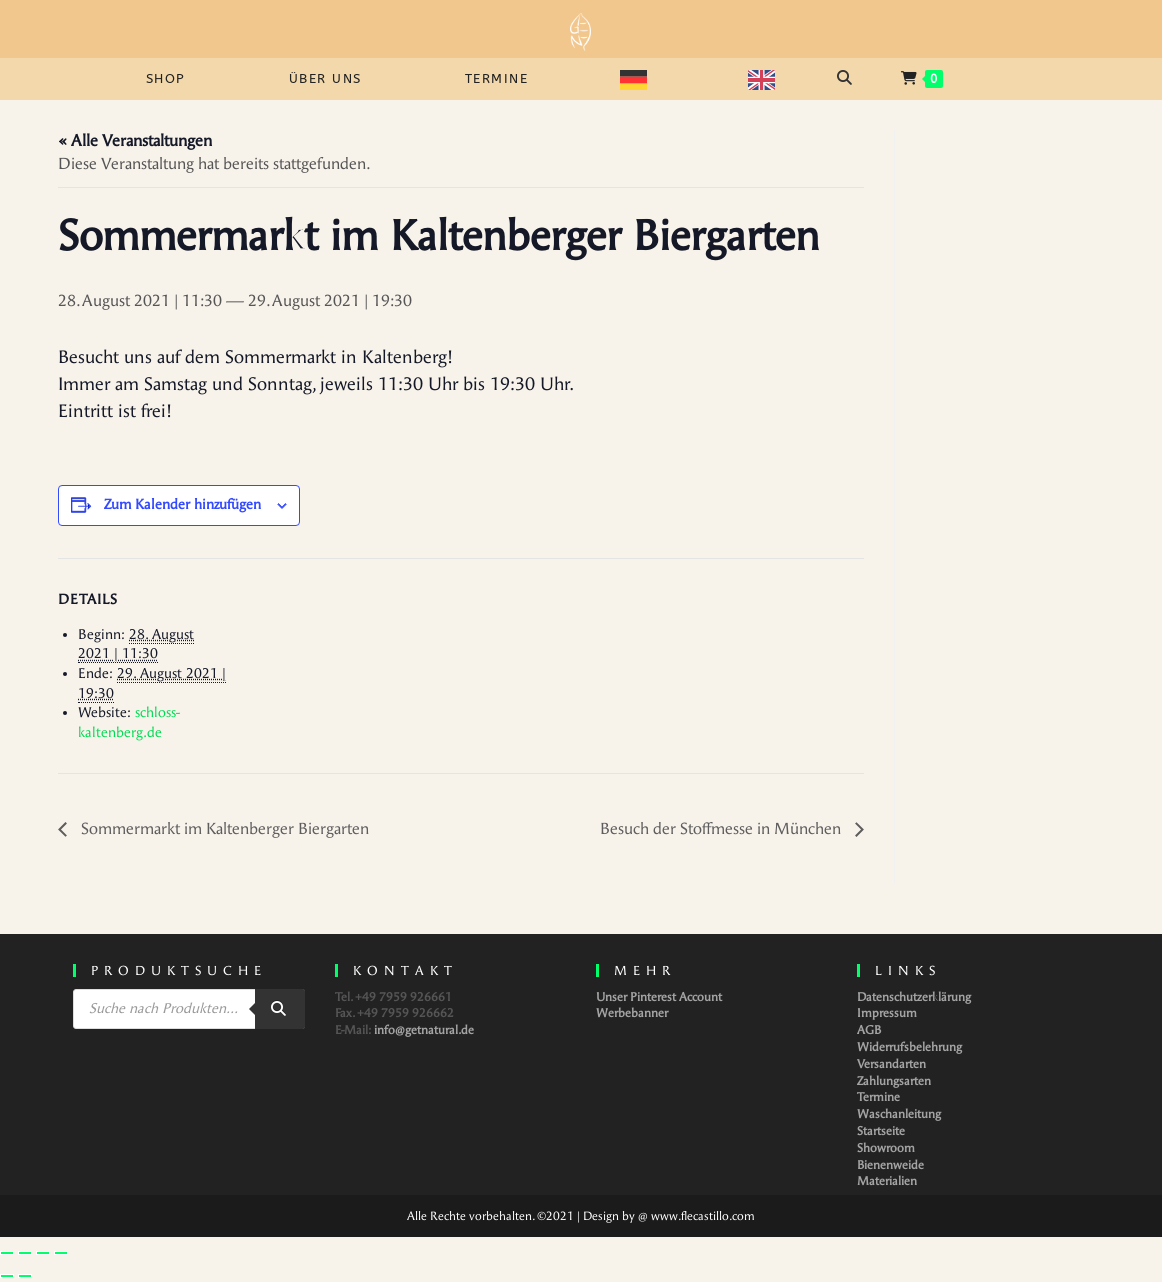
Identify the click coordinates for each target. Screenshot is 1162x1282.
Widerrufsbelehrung (909, 1047)
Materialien (887, 1181)
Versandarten (891, 1064)
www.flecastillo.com (703, 1216)
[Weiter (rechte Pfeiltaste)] (25, 1276)
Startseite (881, 1131)
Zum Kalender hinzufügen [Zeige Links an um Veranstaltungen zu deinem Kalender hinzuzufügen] (182, 504)
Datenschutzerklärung (914, 997)
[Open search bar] (847, 78)
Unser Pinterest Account (659, 997)
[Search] (280, 1009)
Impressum (887, 1013)
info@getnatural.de (424, 1030)
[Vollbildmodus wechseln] (25, 1253)
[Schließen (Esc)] (61, 1253)
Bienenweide (890, 1165)
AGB (869, 1030)
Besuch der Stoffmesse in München (722, 828)
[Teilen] (43, 1253)
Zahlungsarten (894, 1081)
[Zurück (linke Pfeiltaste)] (7, 1276)
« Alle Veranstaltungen (135, 140)
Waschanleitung (899, 1114)
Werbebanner (632, 1013)
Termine (878, 1097)
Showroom (886, 1148)
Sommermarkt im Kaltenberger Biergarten (223, 828)
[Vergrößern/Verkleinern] (7, 1253)
